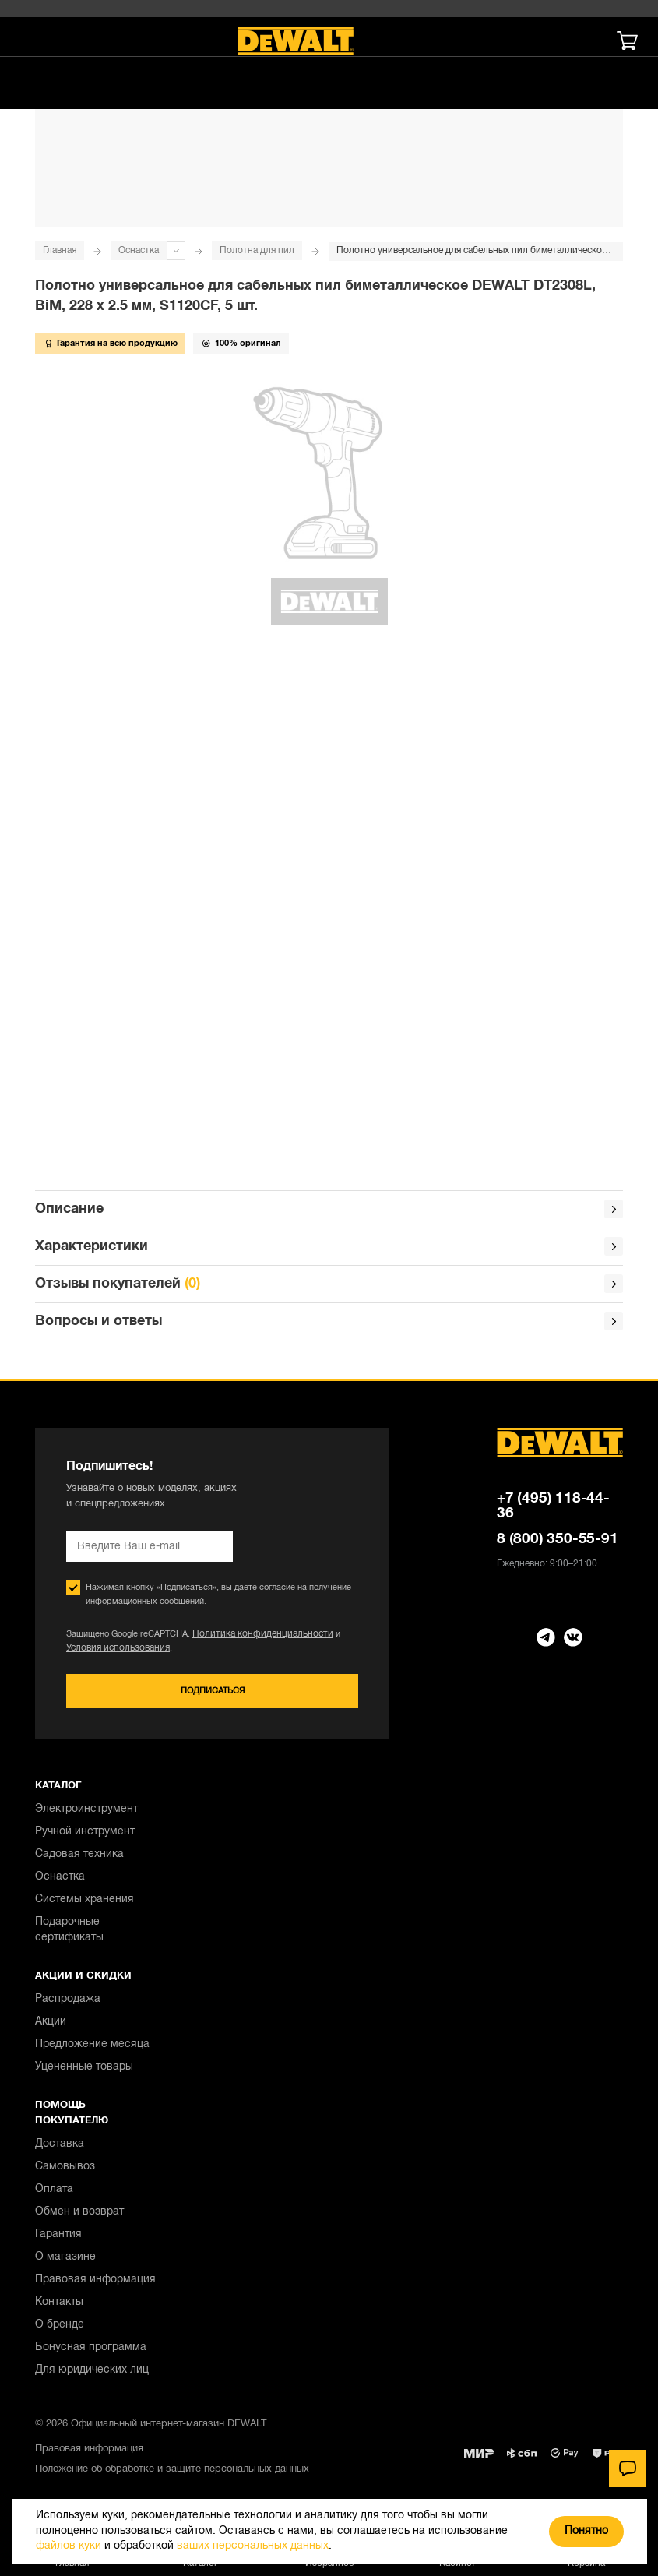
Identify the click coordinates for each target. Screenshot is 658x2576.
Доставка (59, 2147)
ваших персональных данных (253, 2546)
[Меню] (35, 40)
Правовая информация (95, 2283)
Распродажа (67, 2002)
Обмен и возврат (79, 2215)
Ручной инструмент (85, 1835)
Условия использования (114, 1651)
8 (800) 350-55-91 (557, 1542)
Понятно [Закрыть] (586, 2531)
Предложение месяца (92, 2047)
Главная (59, 250)
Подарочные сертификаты (69, 1933)
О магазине (65, 2260)
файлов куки (68, 2546)
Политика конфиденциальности (255, 1637)
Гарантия (58, 2237)
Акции (50, 2025)
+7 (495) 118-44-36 (553, 1509)
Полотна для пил (257, 250)
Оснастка (138, 250)
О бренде (59, 2328)
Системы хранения (84, 1903)
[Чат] (627, 2468)
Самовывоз (65, 2170)
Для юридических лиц (92, 2373)
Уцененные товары (84, 2070)
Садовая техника (79, 1857)
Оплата (54, 2192)
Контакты (59, 2305)
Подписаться (212, 1694)
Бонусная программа (90, 2350)
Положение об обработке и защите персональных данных (172, 2472)
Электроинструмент (86, 1812)
